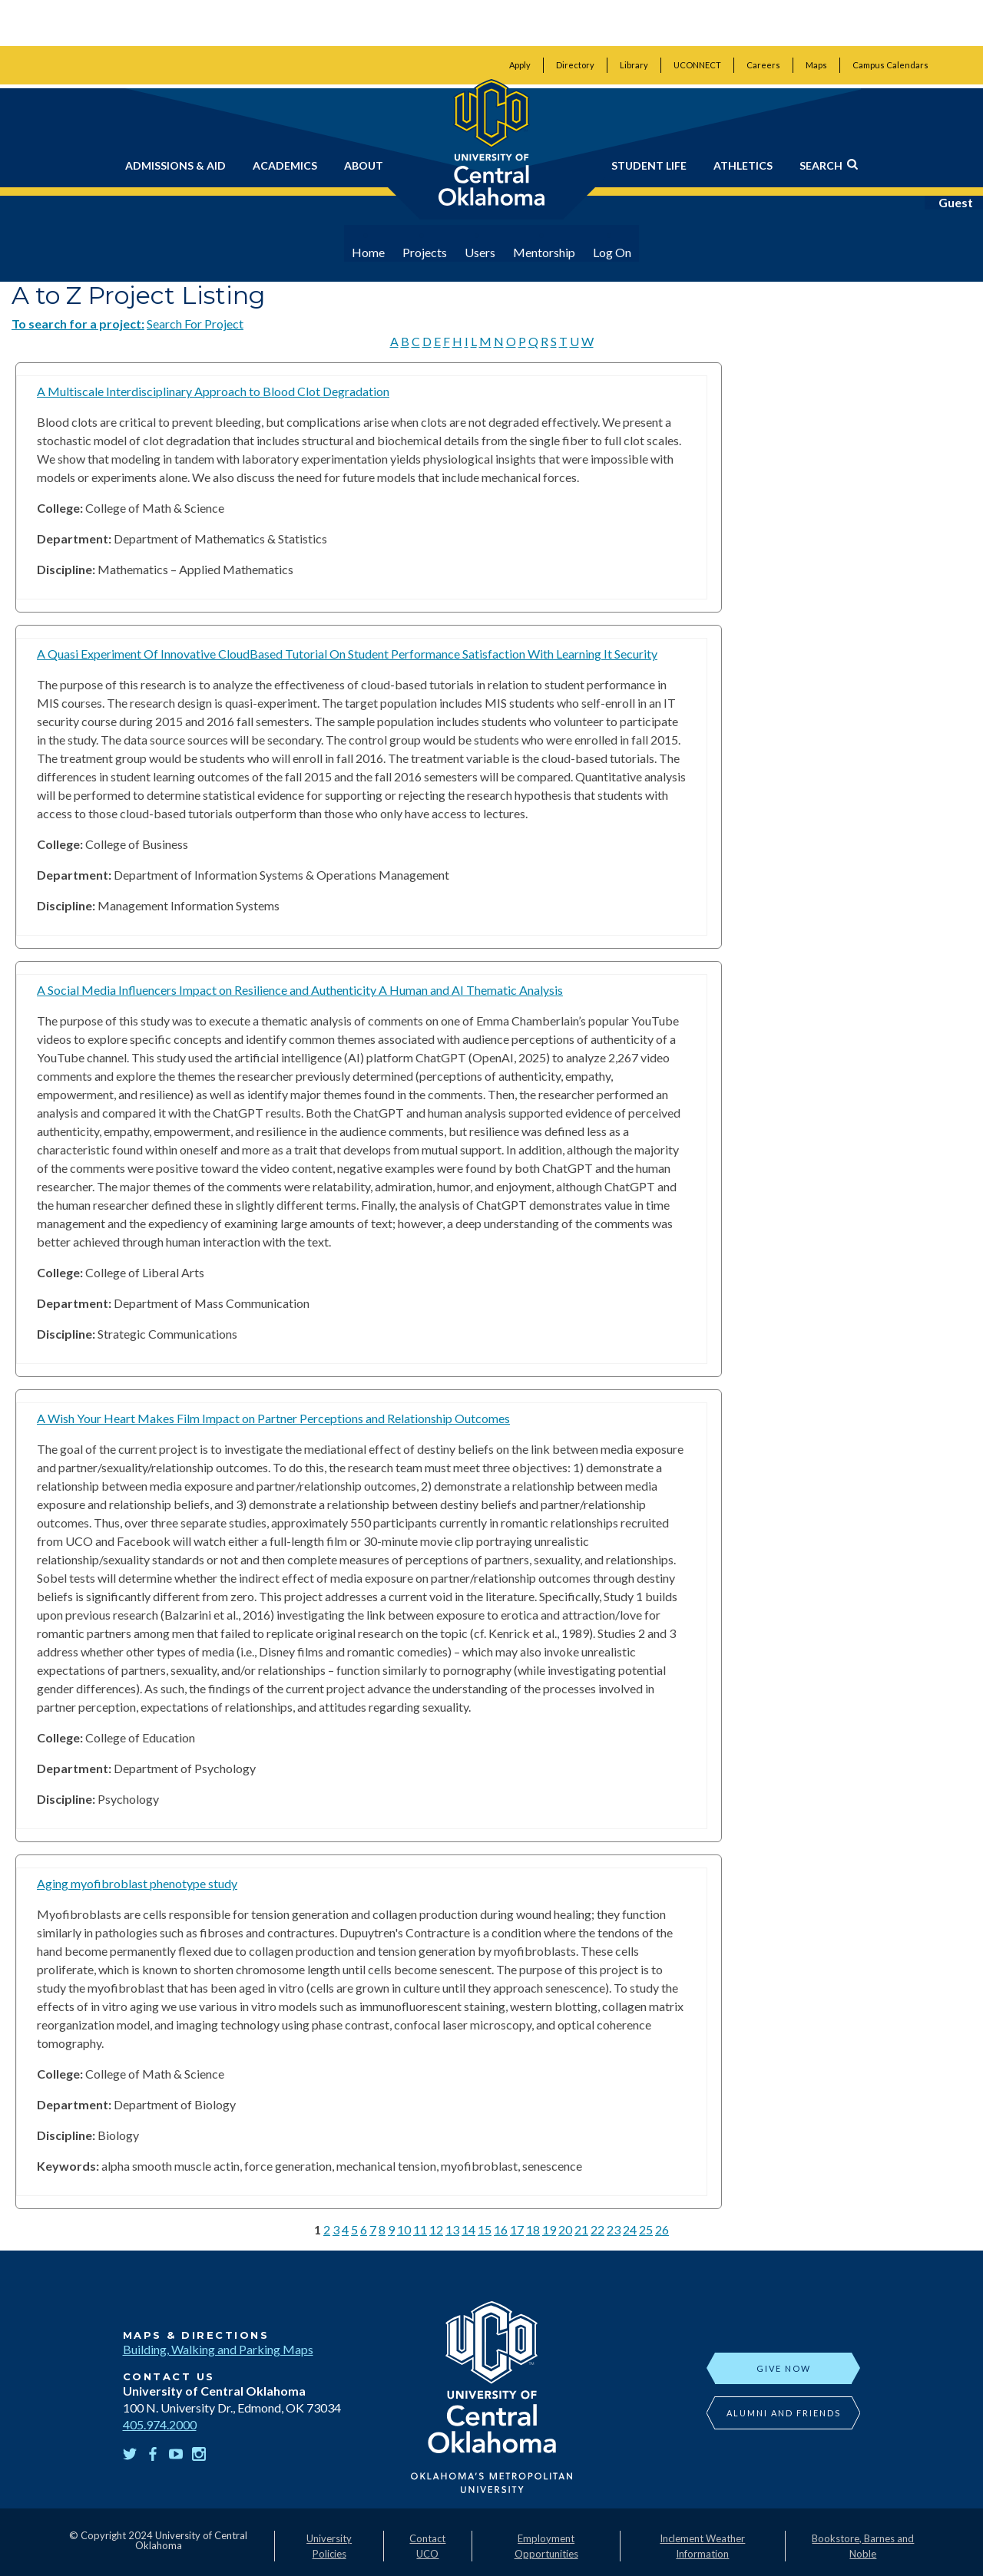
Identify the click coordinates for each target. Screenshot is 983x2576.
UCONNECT (697, 65)
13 (452, 2229)
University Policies (329, 2546)
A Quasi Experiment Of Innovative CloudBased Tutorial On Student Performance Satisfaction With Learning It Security (347, 653)
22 (597, 2229)
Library (634, 65)
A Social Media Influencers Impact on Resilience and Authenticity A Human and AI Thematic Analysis (300, 990)
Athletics (743, 165)
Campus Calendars (890, 65)
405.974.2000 (160, 2424)
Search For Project (195, 323)
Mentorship (549, 252)
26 (662, 2229)
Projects (430, 252)
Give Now (783, 2368)
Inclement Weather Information (702, 2546)
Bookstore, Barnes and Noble (863, 2546)
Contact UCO (427, 2546)
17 (517, 2229)
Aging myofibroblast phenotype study (137, 1883)
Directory (575, 65)
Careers (763, 65)
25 (646, 2229)
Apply (520, 65)
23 (614, 2229)
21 (581, 2229)
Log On (617, 252)
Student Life (649, 165)
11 (420, 2229)
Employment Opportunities (546, 2546)
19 (549, 2229)
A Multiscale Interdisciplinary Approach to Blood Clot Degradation (213, 391)
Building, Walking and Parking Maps (218, 2349)
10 (404, 2229)
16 (501, 2229)
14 (468, 2229)
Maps (816, 65)
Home (373, 252)
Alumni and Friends (783, 2413)
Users (485, 252)
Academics (285, 165)
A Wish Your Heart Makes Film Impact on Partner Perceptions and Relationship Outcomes (273, 1418)
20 (565, 2229)
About (363, 165)
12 (436, 2229)
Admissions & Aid (175, 165)
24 (630, 2229)
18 (533, 2229)
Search (828, 165)
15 (485, 2229)
